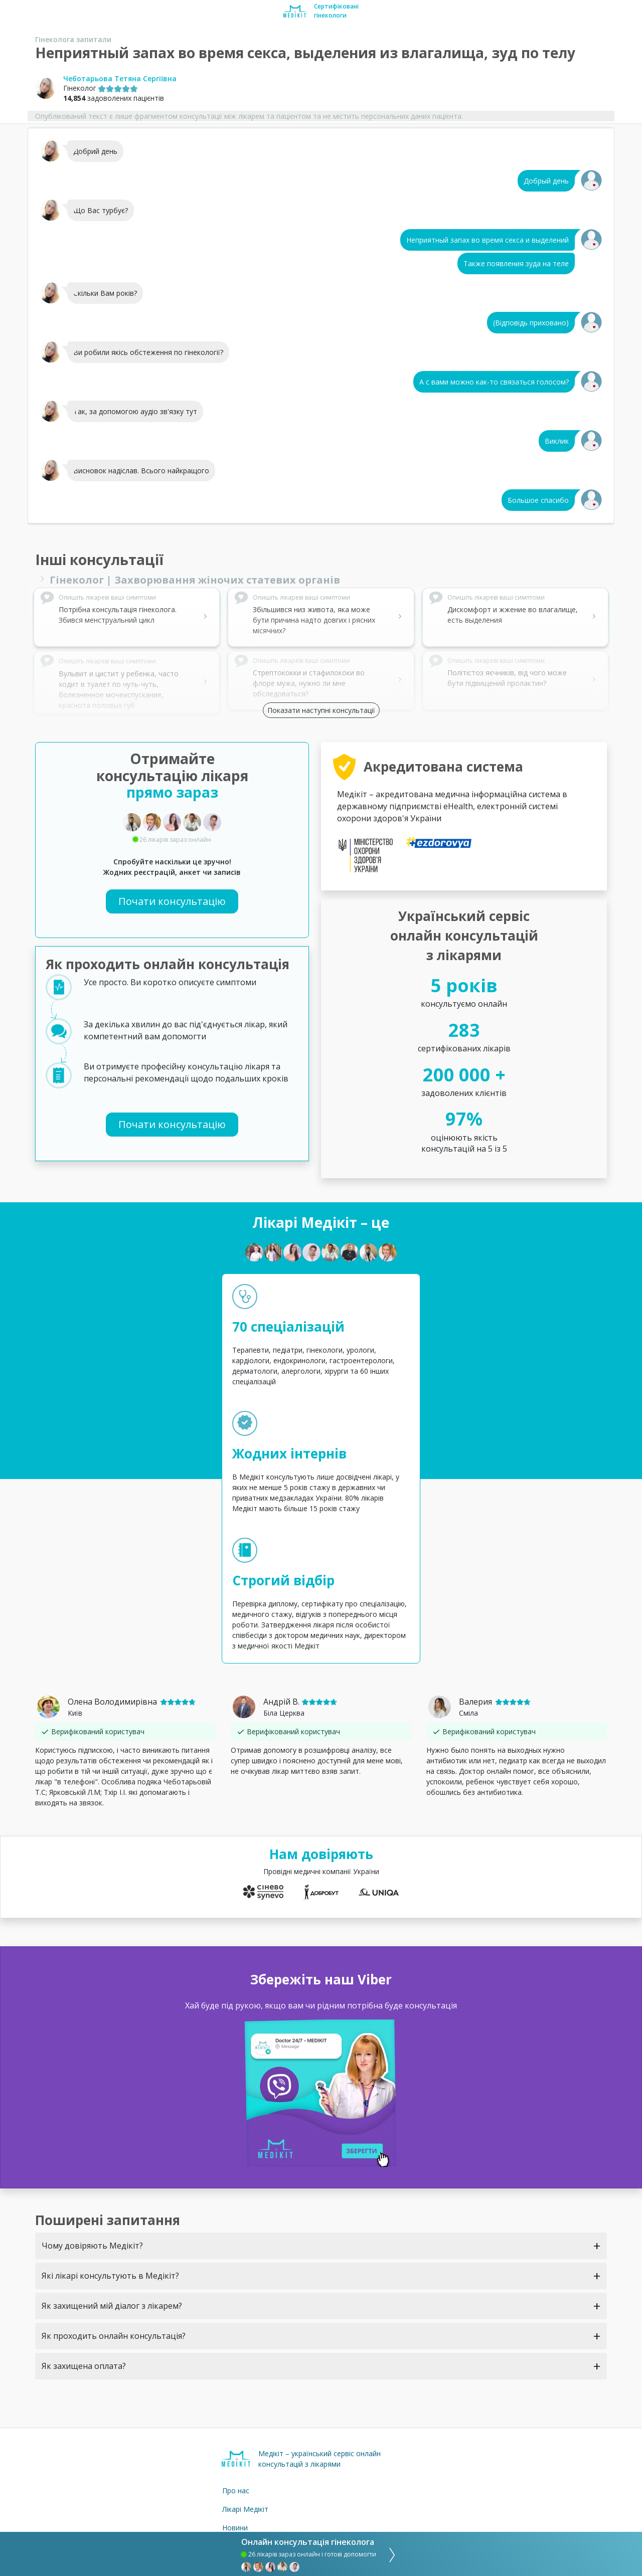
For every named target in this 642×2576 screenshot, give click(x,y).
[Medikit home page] (294, 11)
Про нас (235, 2490)
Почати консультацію (172, 901)
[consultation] (388, 2554)
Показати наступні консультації (321, 710)
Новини (235, 2527)
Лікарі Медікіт (245, 2509)
